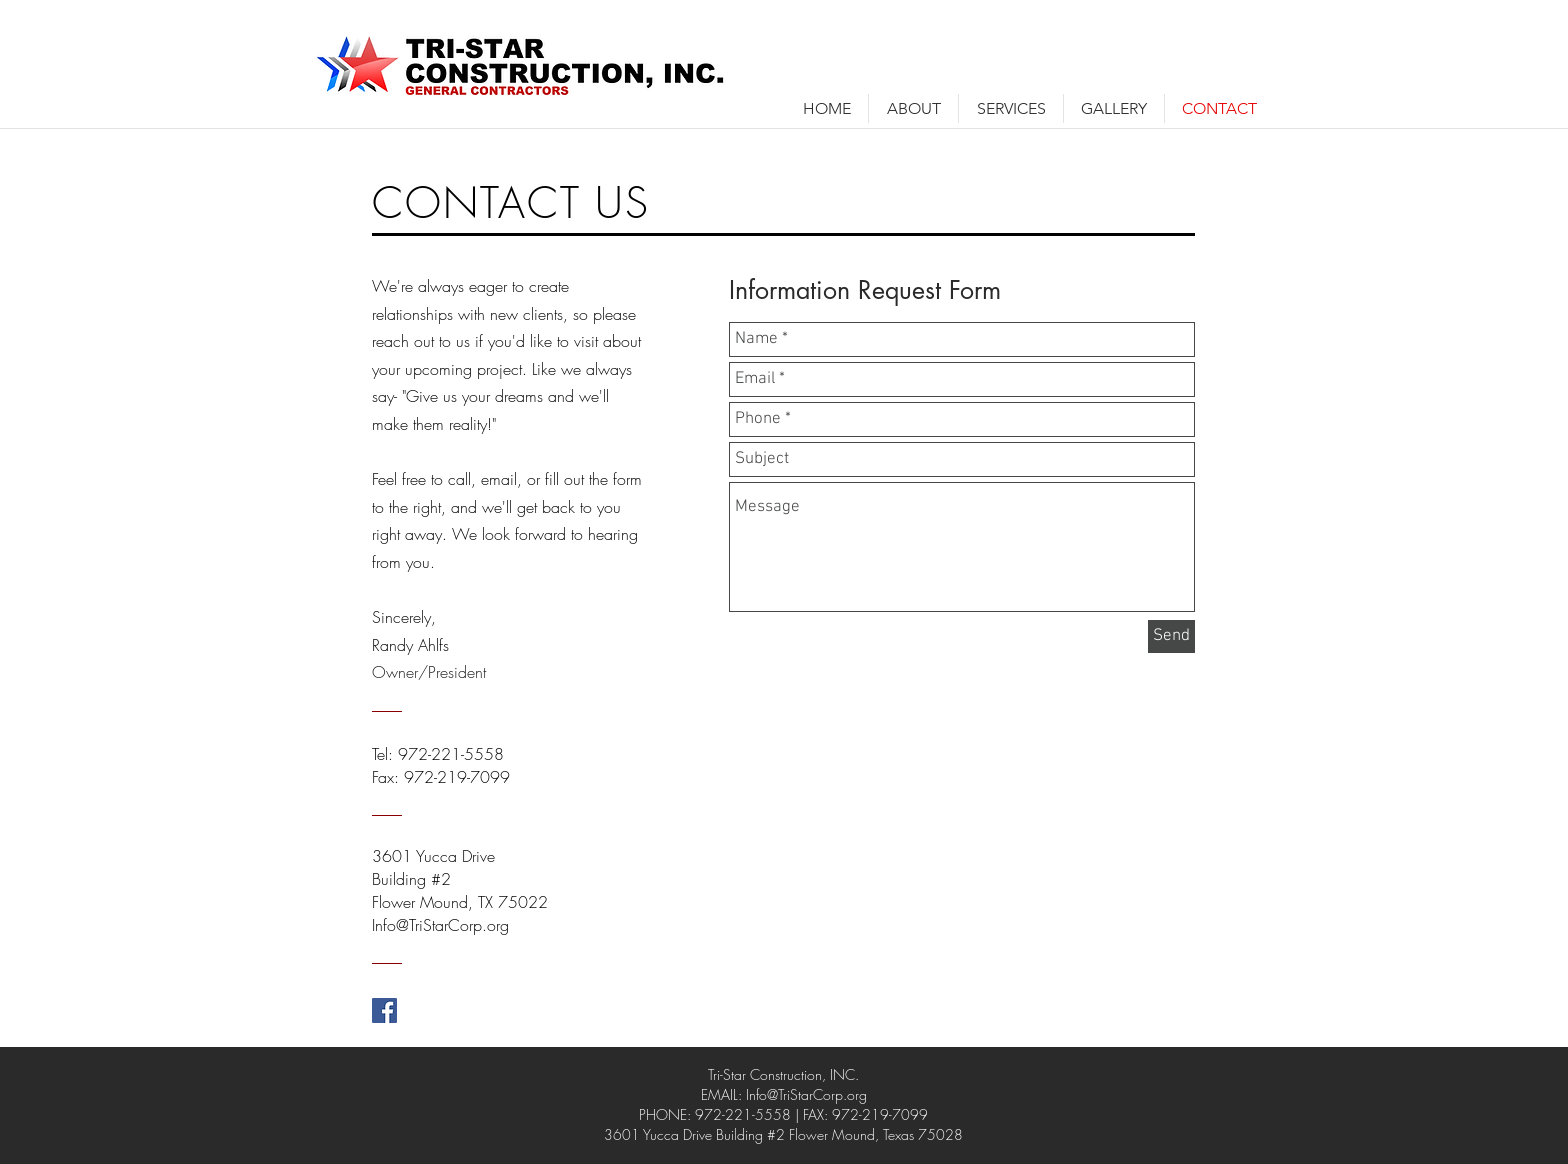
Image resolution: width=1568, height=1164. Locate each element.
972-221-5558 (451, 754)
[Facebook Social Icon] (384, 1010)
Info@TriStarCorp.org (806, 1094)
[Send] (1171, 636)
